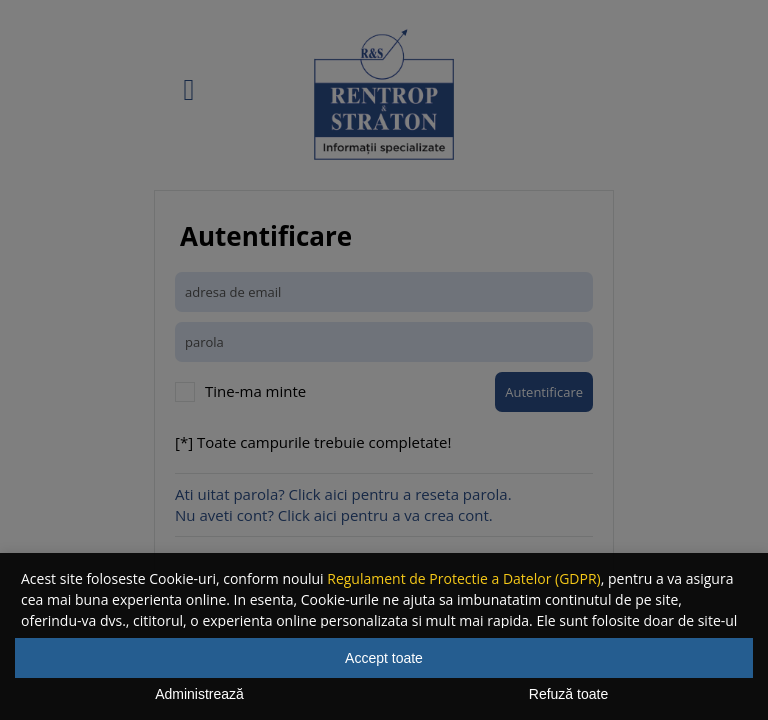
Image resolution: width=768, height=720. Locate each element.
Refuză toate (568, 694)
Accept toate (384, 658)
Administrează (199, 694)
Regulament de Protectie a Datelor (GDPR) (463, 578)
